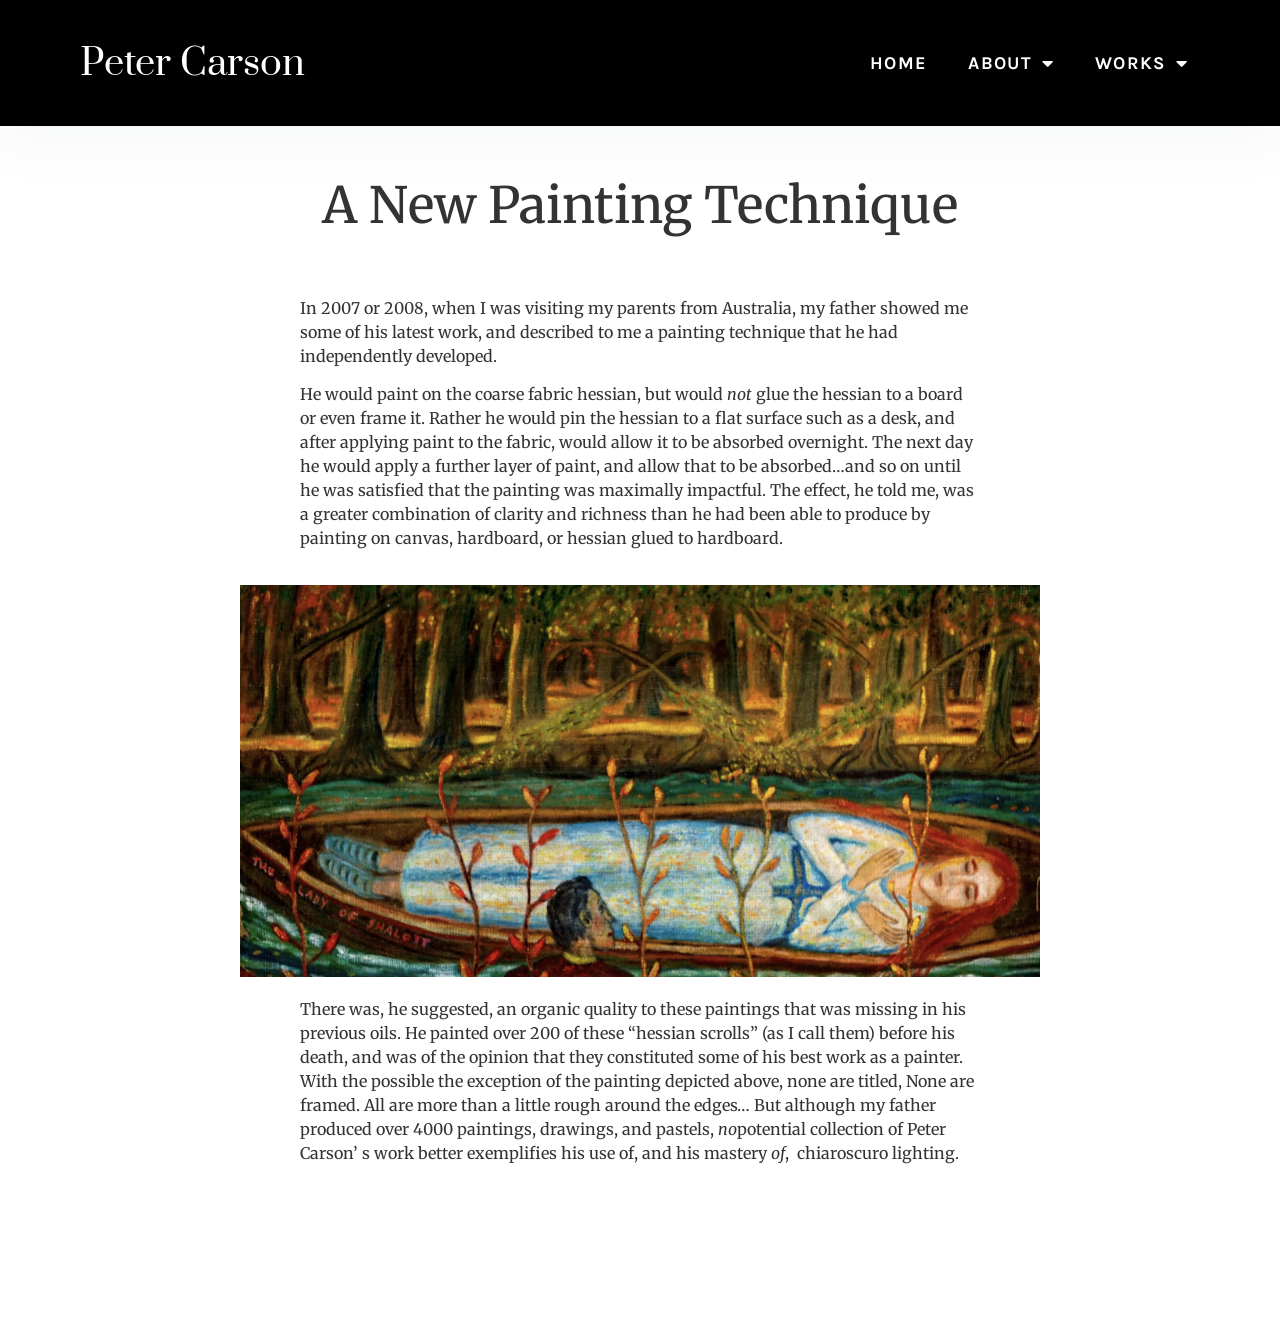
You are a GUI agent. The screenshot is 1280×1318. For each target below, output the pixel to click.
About (1011, 63)
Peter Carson (192, 63)
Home (898, 63)
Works (1141, 63)
